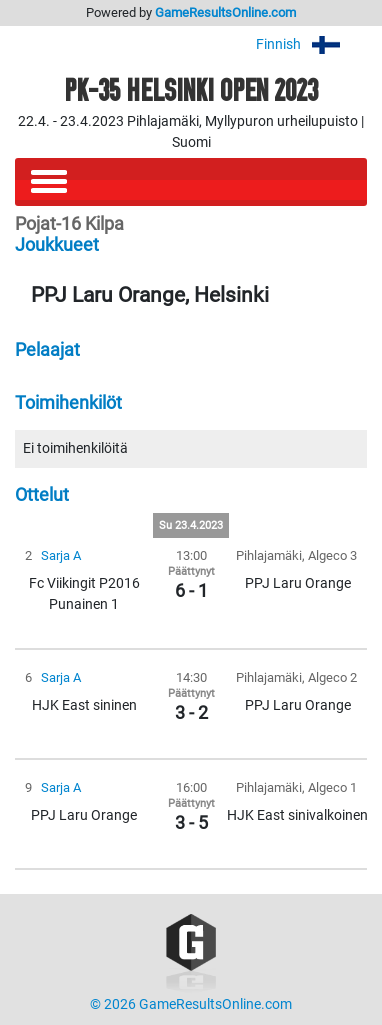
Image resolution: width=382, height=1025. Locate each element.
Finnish (311, 44)
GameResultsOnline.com (225, 12)
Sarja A (61, 555)
